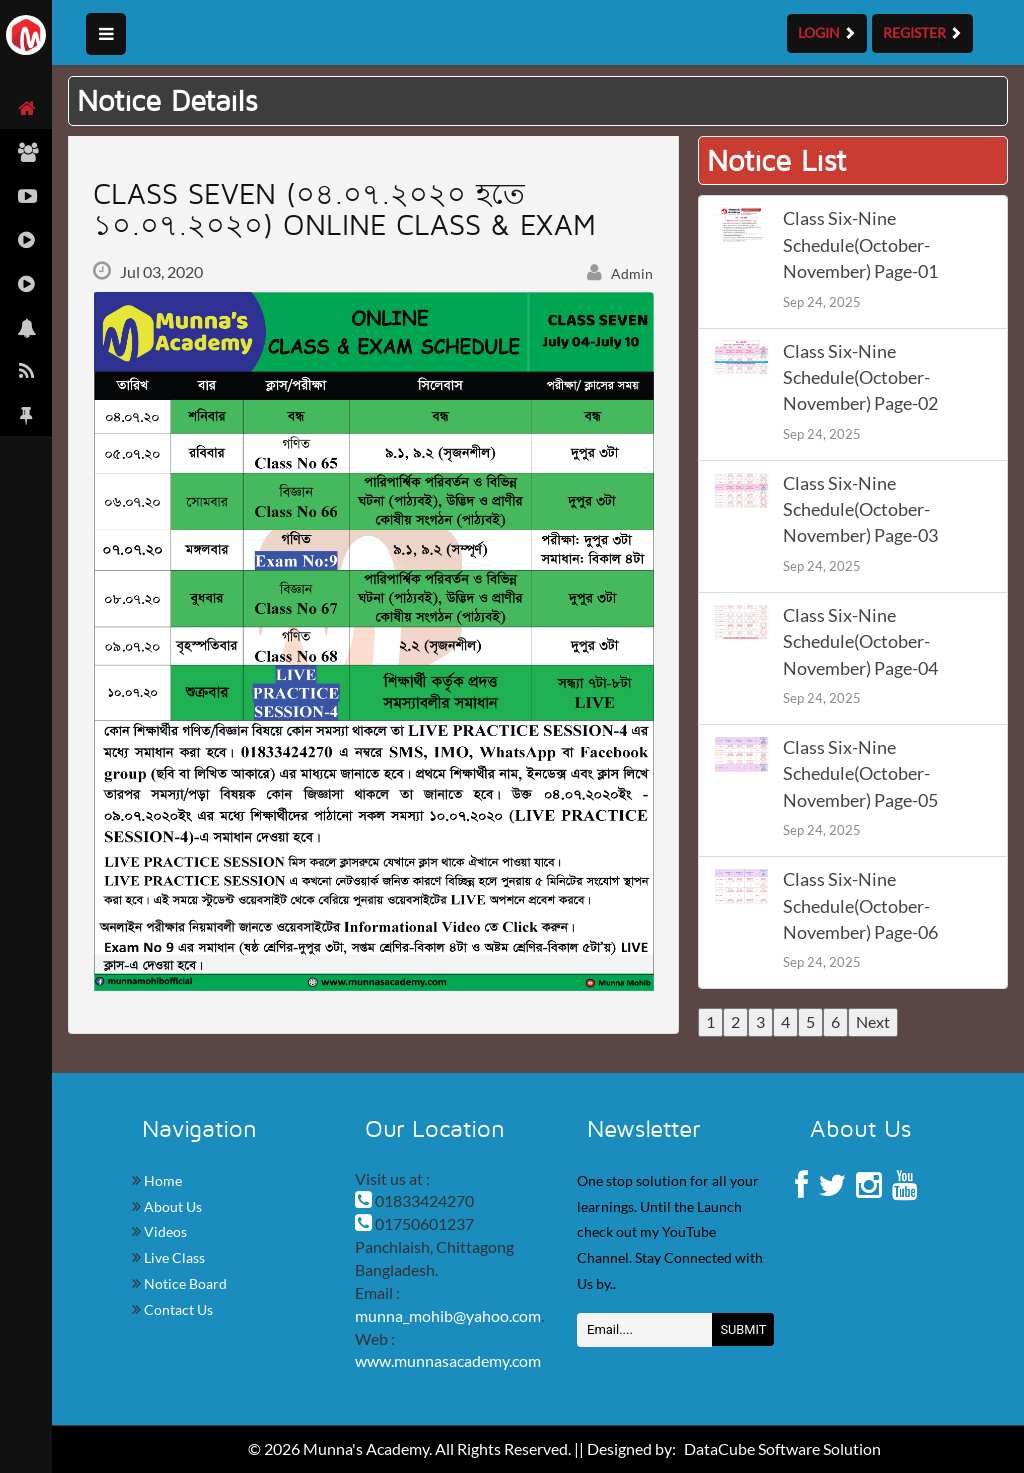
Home (161, 1180)
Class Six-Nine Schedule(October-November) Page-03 (860, 510)
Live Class (173, 1257)
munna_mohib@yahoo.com (448, 1315)
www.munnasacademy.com (448, 1360)
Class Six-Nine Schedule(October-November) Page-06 (860, 906)
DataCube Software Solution (782, 1448)
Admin (620, 273)
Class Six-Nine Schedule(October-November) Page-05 (860, 774)
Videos (164, 1231)
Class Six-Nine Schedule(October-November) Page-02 (860, 378)
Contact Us (177, 1309)
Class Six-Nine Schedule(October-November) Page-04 (860, 642)
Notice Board (184, 1283)
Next (873, 1021)
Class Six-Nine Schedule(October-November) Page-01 (860, 245)
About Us (171, 1206)
